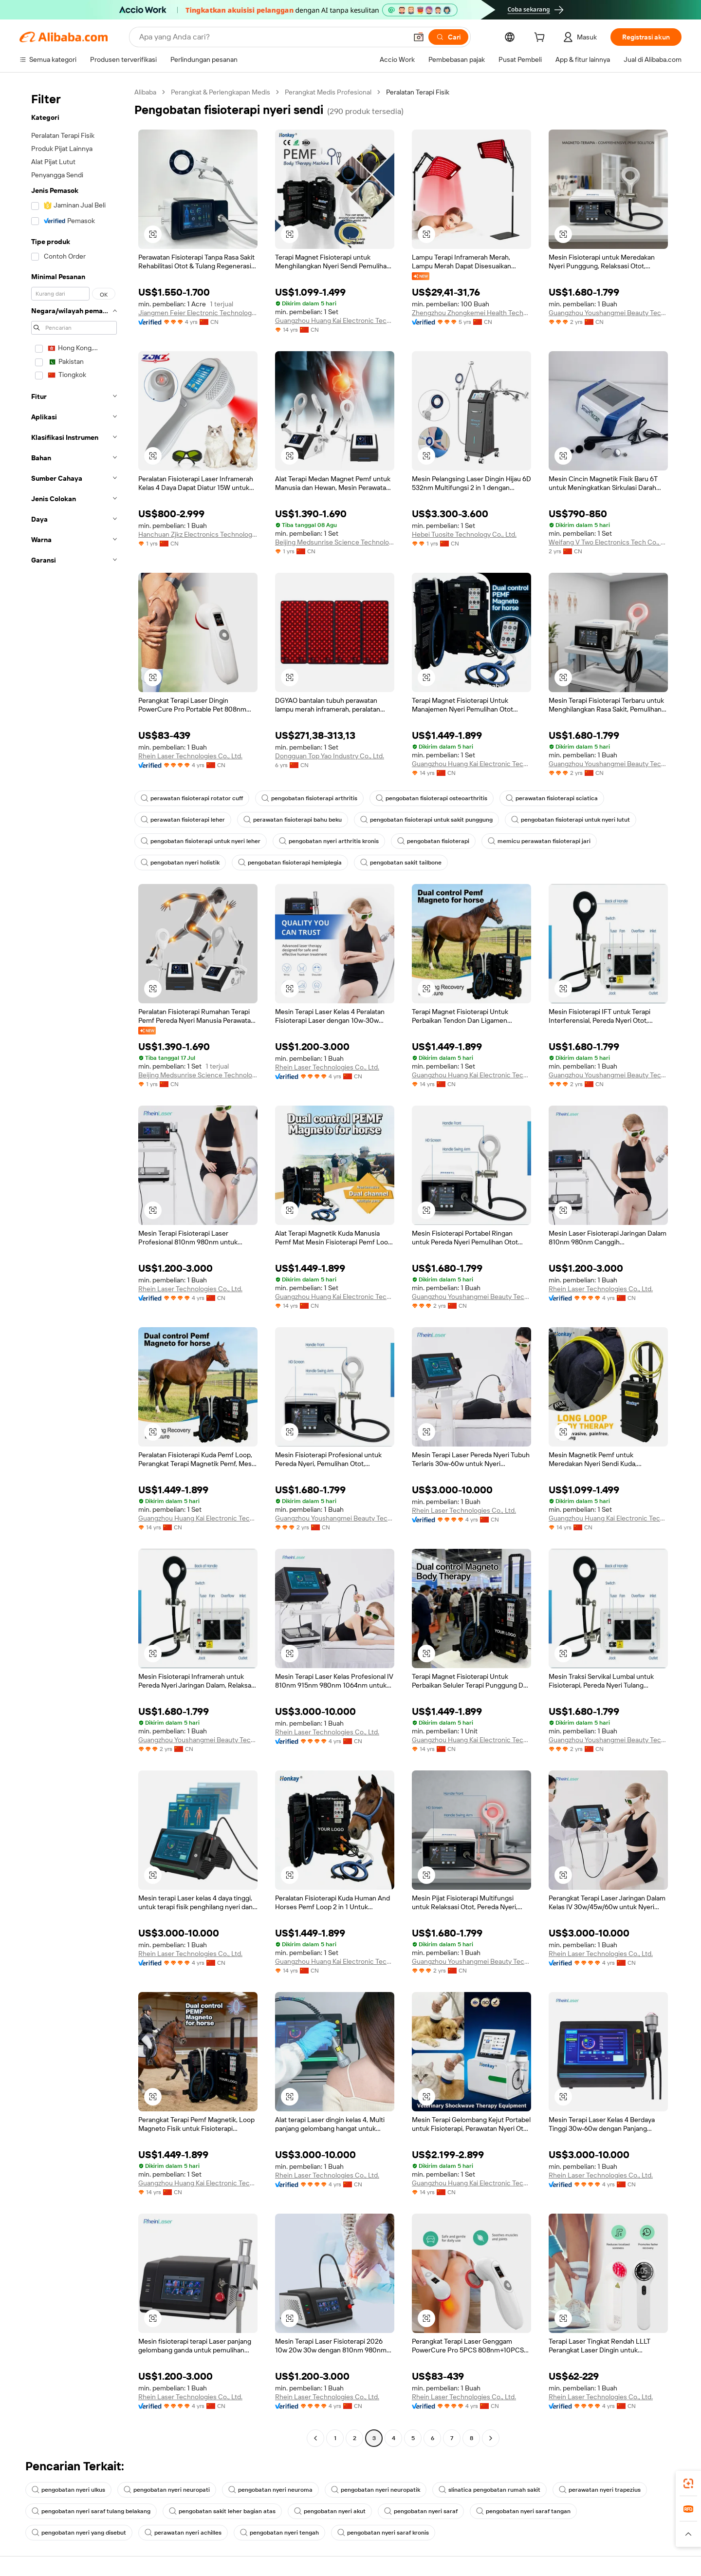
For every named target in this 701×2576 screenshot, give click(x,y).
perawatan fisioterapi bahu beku (292, 820)
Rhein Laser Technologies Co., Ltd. (190, 756)
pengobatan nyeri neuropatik (375, 2490)
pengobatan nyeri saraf (421, 2511)
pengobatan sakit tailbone (401, 862)
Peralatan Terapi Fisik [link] (417, 92)
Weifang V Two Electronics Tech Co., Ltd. (608, 542)
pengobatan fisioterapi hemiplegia (290, 862)
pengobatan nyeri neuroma (270, 2490)
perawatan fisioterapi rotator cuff (192, 798)
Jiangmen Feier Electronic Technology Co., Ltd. (198, 313)
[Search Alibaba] (272, 37)
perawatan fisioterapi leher (183, 820)
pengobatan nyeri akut (330, 2511)
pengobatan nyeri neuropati (167, 2490)
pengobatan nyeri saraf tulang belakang (91, 2511)
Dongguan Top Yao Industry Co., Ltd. (329, 756)
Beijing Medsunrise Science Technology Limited (334, 542)
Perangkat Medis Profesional (328, 92)
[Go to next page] (490, 2438)
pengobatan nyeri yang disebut (79, 2533)
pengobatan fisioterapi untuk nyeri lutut (570, 820)
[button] (418, 37)
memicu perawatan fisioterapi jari (539, 841)
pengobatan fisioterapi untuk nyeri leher (200, 841)
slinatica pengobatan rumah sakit (489, 2490)
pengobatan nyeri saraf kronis (383, 2533)
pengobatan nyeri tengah (279, 2533)
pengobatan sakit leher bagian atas (222, 2511)
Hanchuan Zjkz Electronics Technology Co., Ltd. (198, 534)
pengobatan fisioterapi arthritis (309, 798)
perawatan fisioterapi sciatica (552, 798)
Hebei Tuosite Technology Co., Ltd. (464, 534)
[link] (688, 2483)
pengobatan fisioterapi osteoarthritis (431, 798)
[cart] (541, 38)
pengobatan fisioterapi (433, 841)
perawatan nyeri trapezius (600, 2490)
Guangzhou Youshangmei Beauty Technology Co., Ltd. (608, 313)
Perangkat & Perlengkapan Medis (220, 92)
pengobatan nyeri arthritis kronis (329, 841)
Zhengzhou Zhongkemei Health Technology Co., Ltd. (471, 313)
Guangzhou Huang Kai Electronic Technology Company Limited (334, 320)
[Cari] (448, 37)
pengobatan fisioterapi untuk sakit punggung (426, 820)
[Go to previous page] (315, 2438)
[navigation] (74, 1266)
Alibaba (145, 92)
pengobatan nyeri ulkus (68, 2490)
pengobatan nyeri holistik (180, 862)
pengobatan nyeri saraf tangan (523, 2511)
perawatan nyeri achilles (183, 2533)
